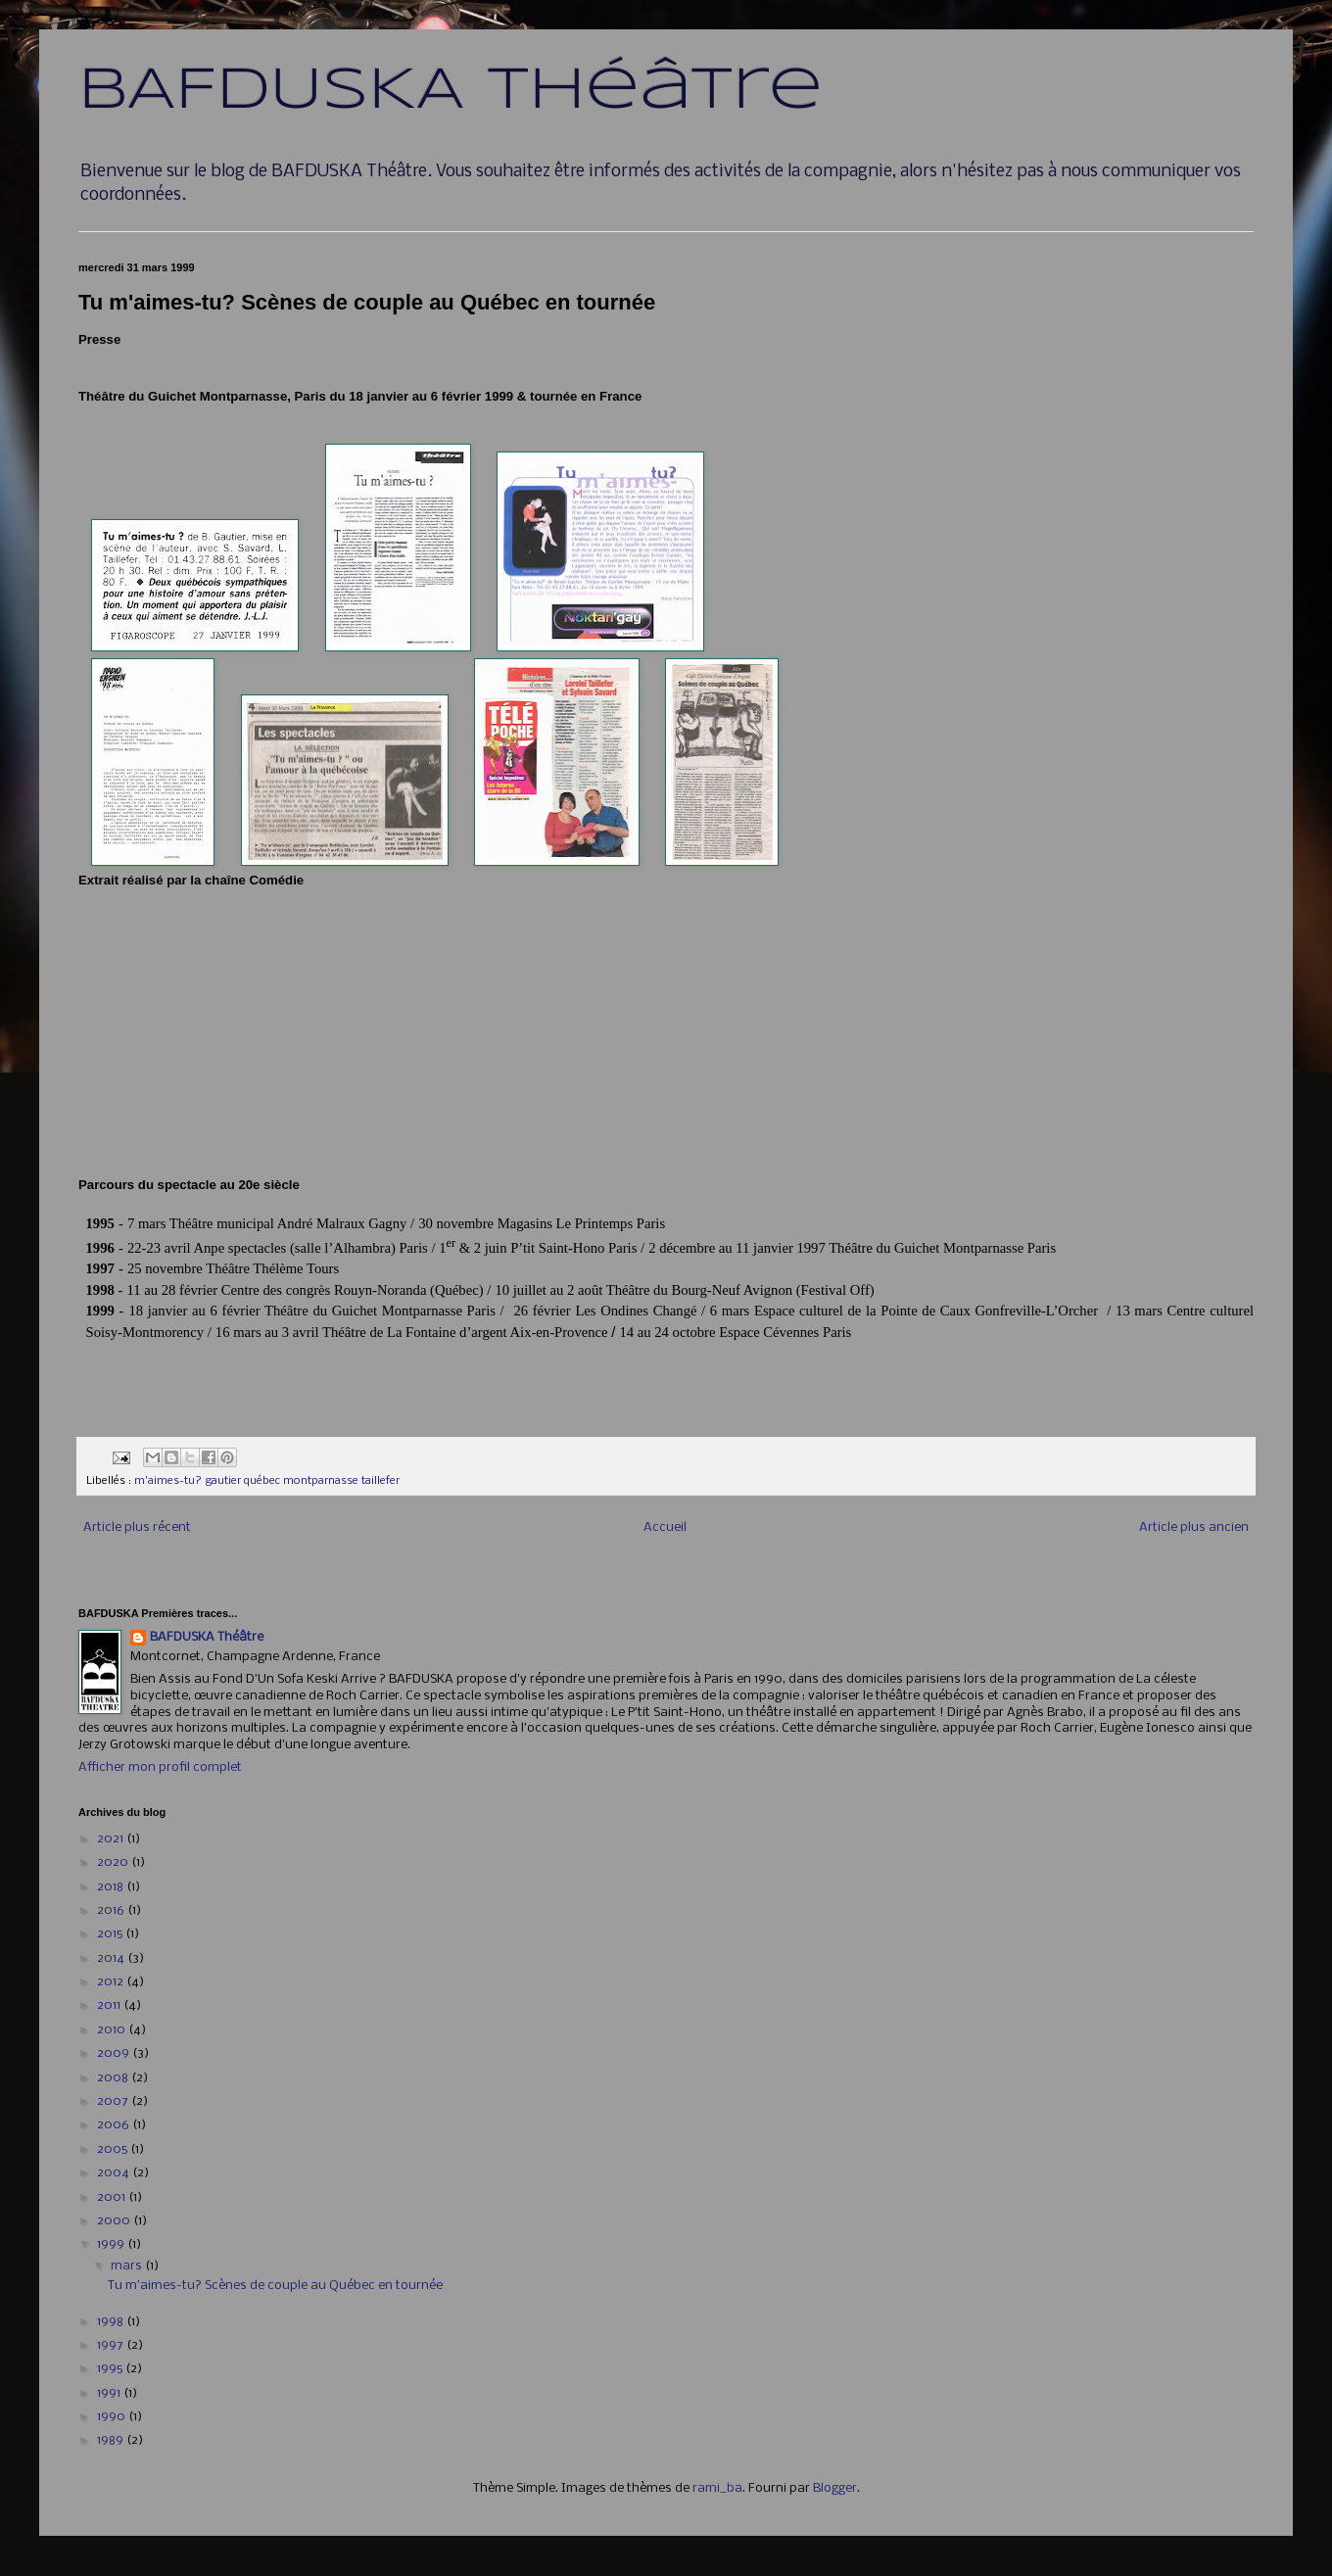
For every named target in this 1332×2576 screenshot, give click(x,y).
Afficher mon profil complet (160, 1767)
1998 (111, 2321)
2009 (114, 2053)
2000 (115, 2221)
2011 (110, 2005)
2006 (114, 2125)
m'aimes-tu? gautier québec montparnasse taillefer (267, 1481)
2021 (111, 1839)
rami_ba (717, 2488)
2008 (114, 2078)
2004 (114, 2173)
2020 (114, 1862)
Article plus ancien (1194, 1527)
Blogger (835, 2488)
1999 (112, 2244)
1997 (111, 2345)
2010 (112, 2030)
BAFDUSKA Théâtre (450, 91)
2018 (111, 1887)
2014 (112, 1958)
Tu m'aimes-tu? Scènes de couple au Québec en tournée (275, 2285)
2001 (112, 2197)
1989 (111, 2440)
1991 (110, 2393)
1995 (111, 2368)
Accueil (665, 1527)
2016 (112, 1910)
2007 (114, 2101)
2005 (113, 2149)
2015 (111, 1934)
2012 (111, 1982)
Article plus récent (137, 1527)
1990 (112, 2416)
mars (128, 2266)
